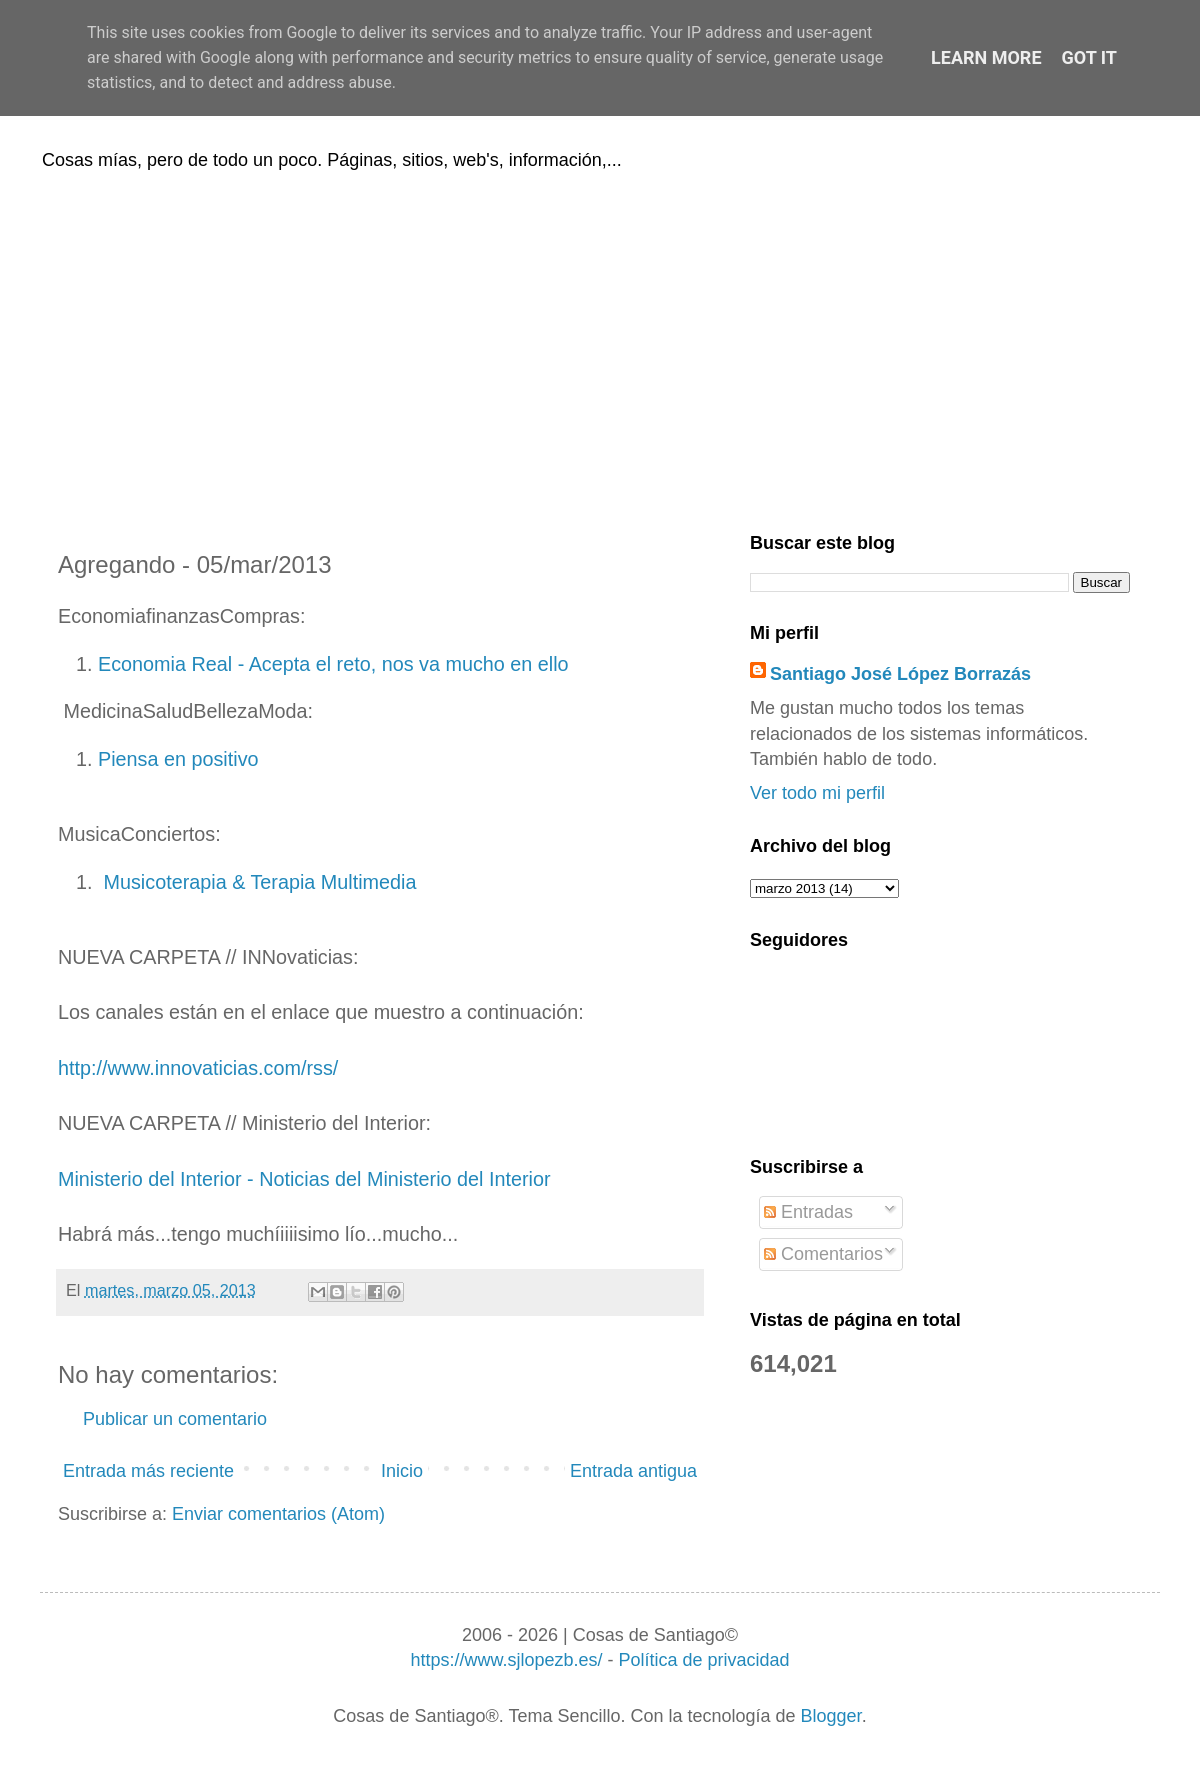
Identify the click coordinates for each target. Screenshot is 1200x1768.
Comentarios (823, 1254)
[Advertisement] (600, 348)
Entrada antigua (633, 1471)
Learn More (986, 57)
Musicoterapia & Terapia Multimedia (257, 882)
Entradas (808, 1212)
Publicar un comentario (175, 1419)
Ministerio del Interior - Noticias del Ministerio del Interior (304, 1179)
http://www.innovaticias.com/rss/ (198, 1068)
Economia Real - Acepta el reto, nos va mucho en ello (333, 664)
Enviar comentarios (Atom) (278, 1514)
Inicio (402, 1471)
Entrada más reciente (148, 1471)
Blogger (831, 1716)
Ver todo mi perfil (817, 793)
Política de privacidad (703, 1660)
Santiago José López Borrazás (900, 674)
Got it (1089, 57)
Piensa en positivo (178, 759)
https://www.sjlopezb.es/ (506, 1660)
